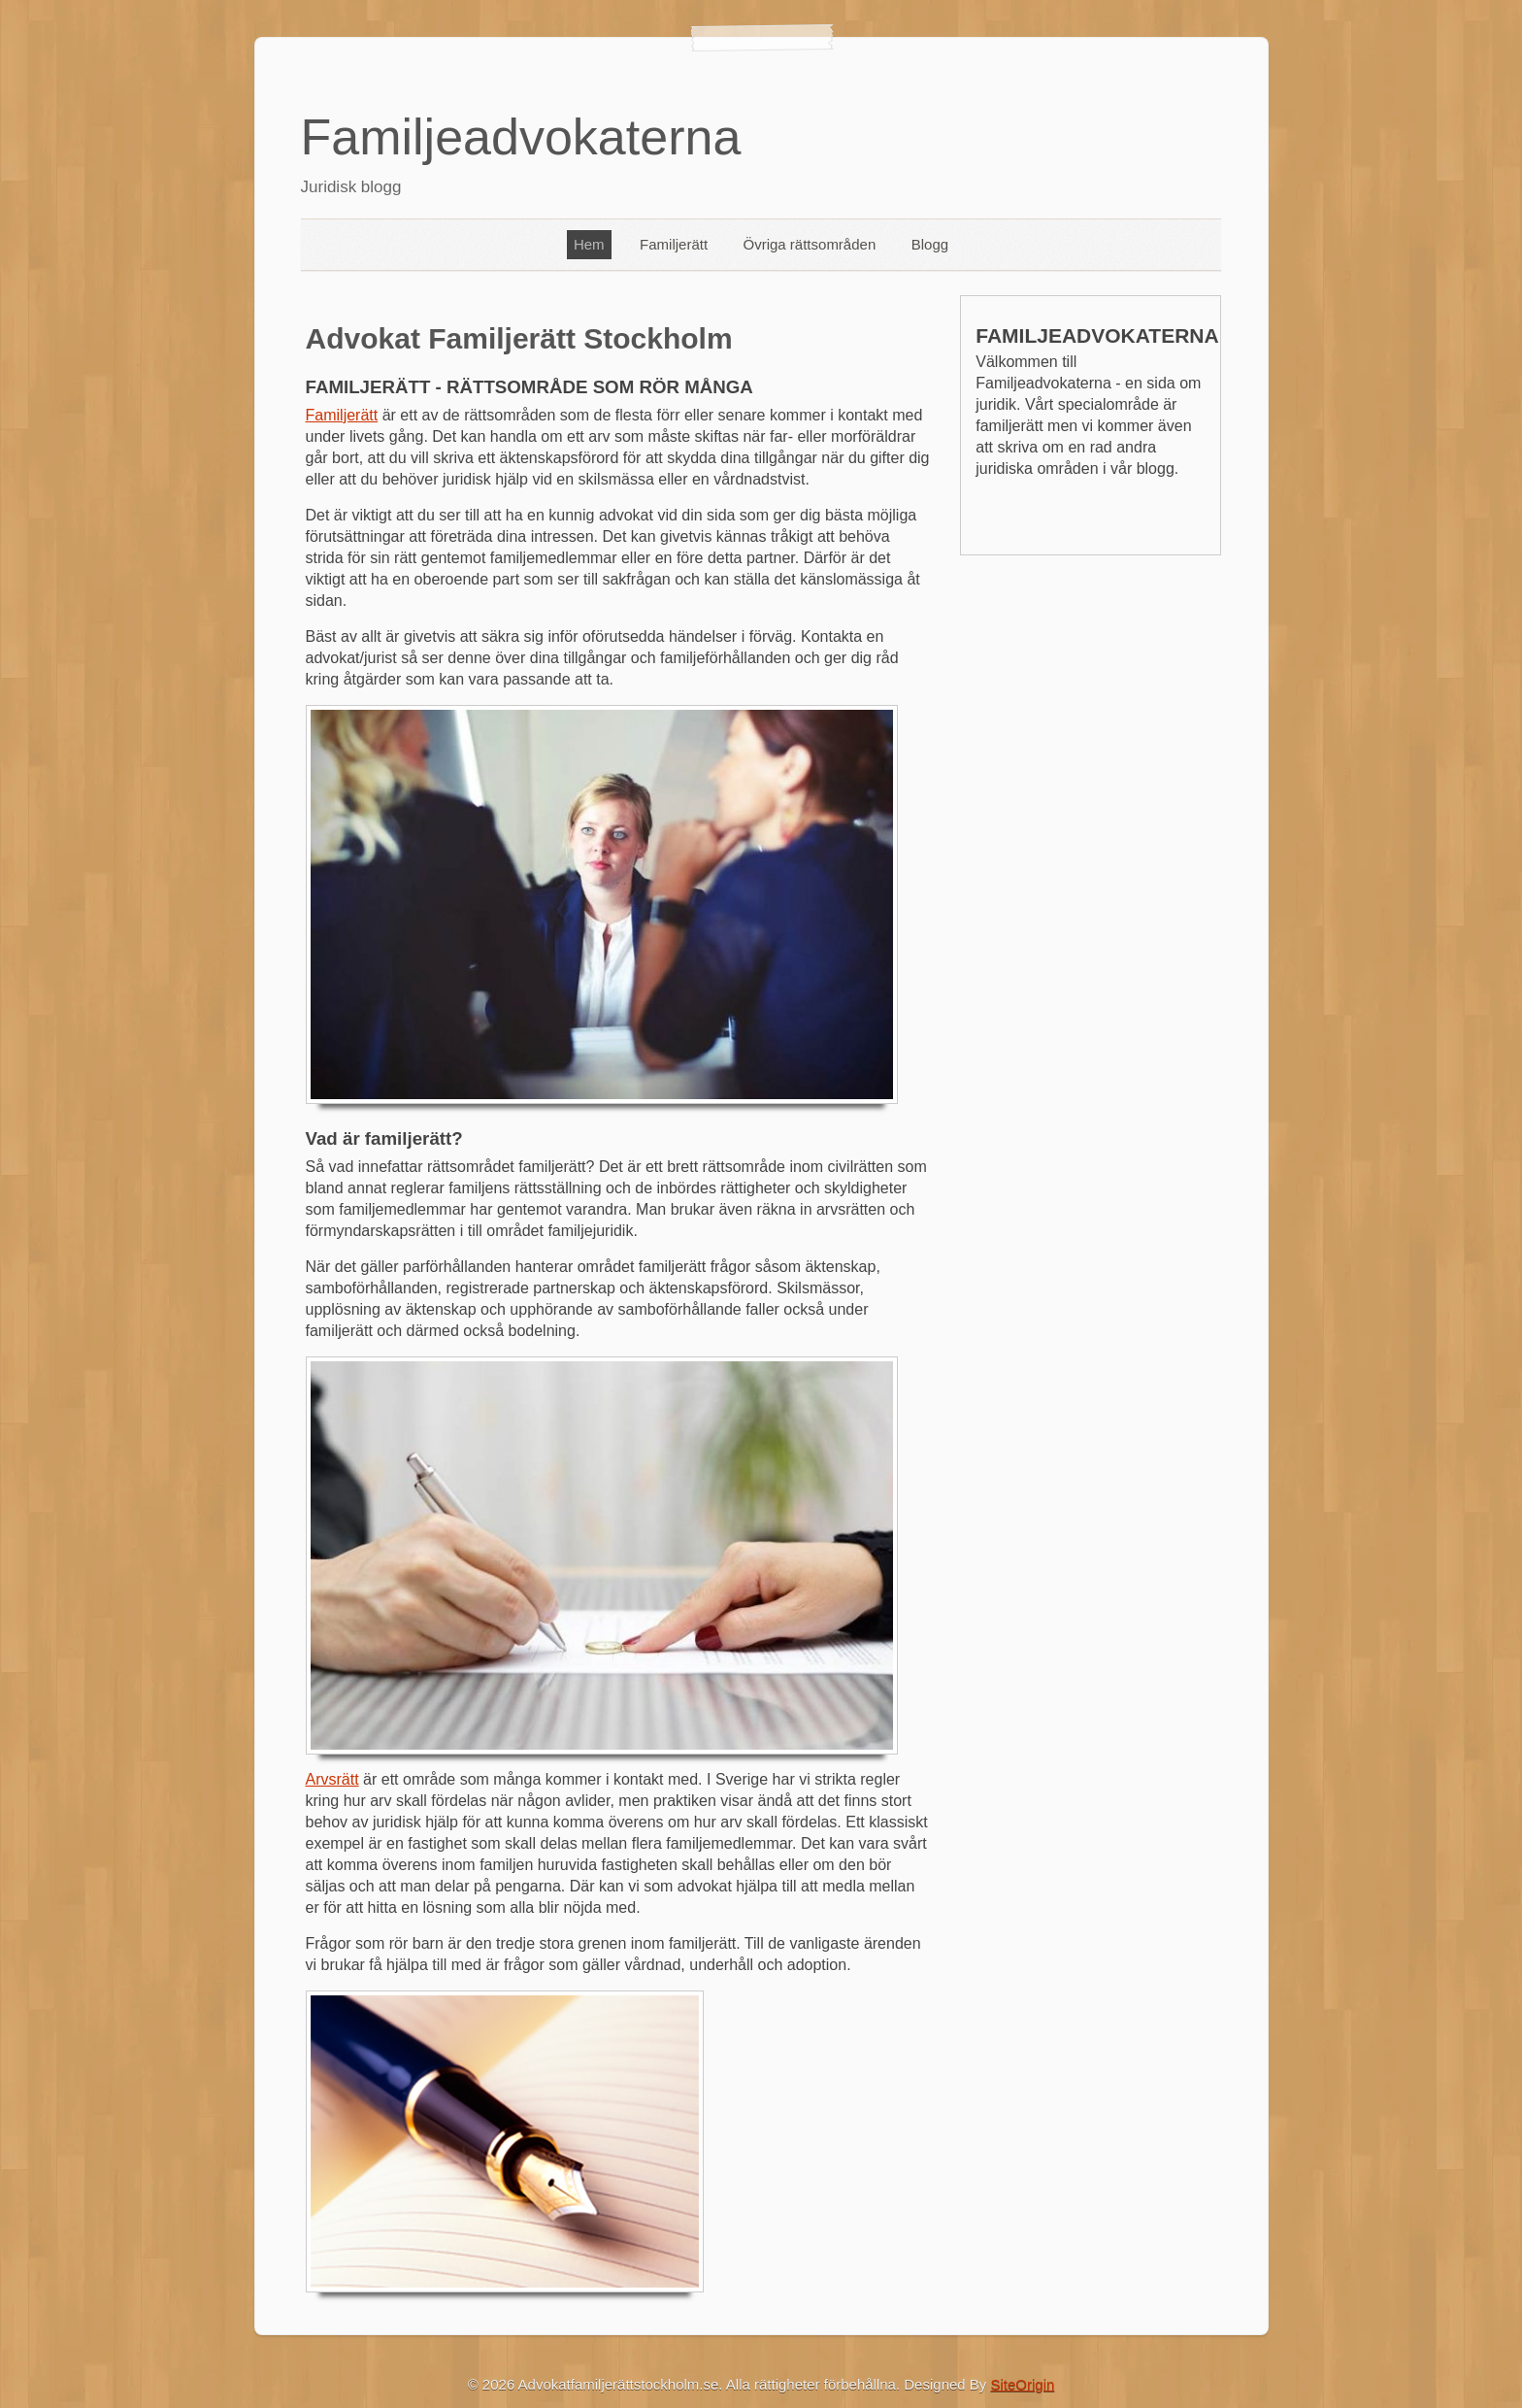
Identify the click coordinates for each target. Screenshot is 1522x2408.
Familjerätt (674, 244)
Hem (589, 244)
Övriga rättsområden (810, 244)
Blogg (929, 244)
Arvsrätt (332, 1779)
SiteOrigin (1023, 2384)
